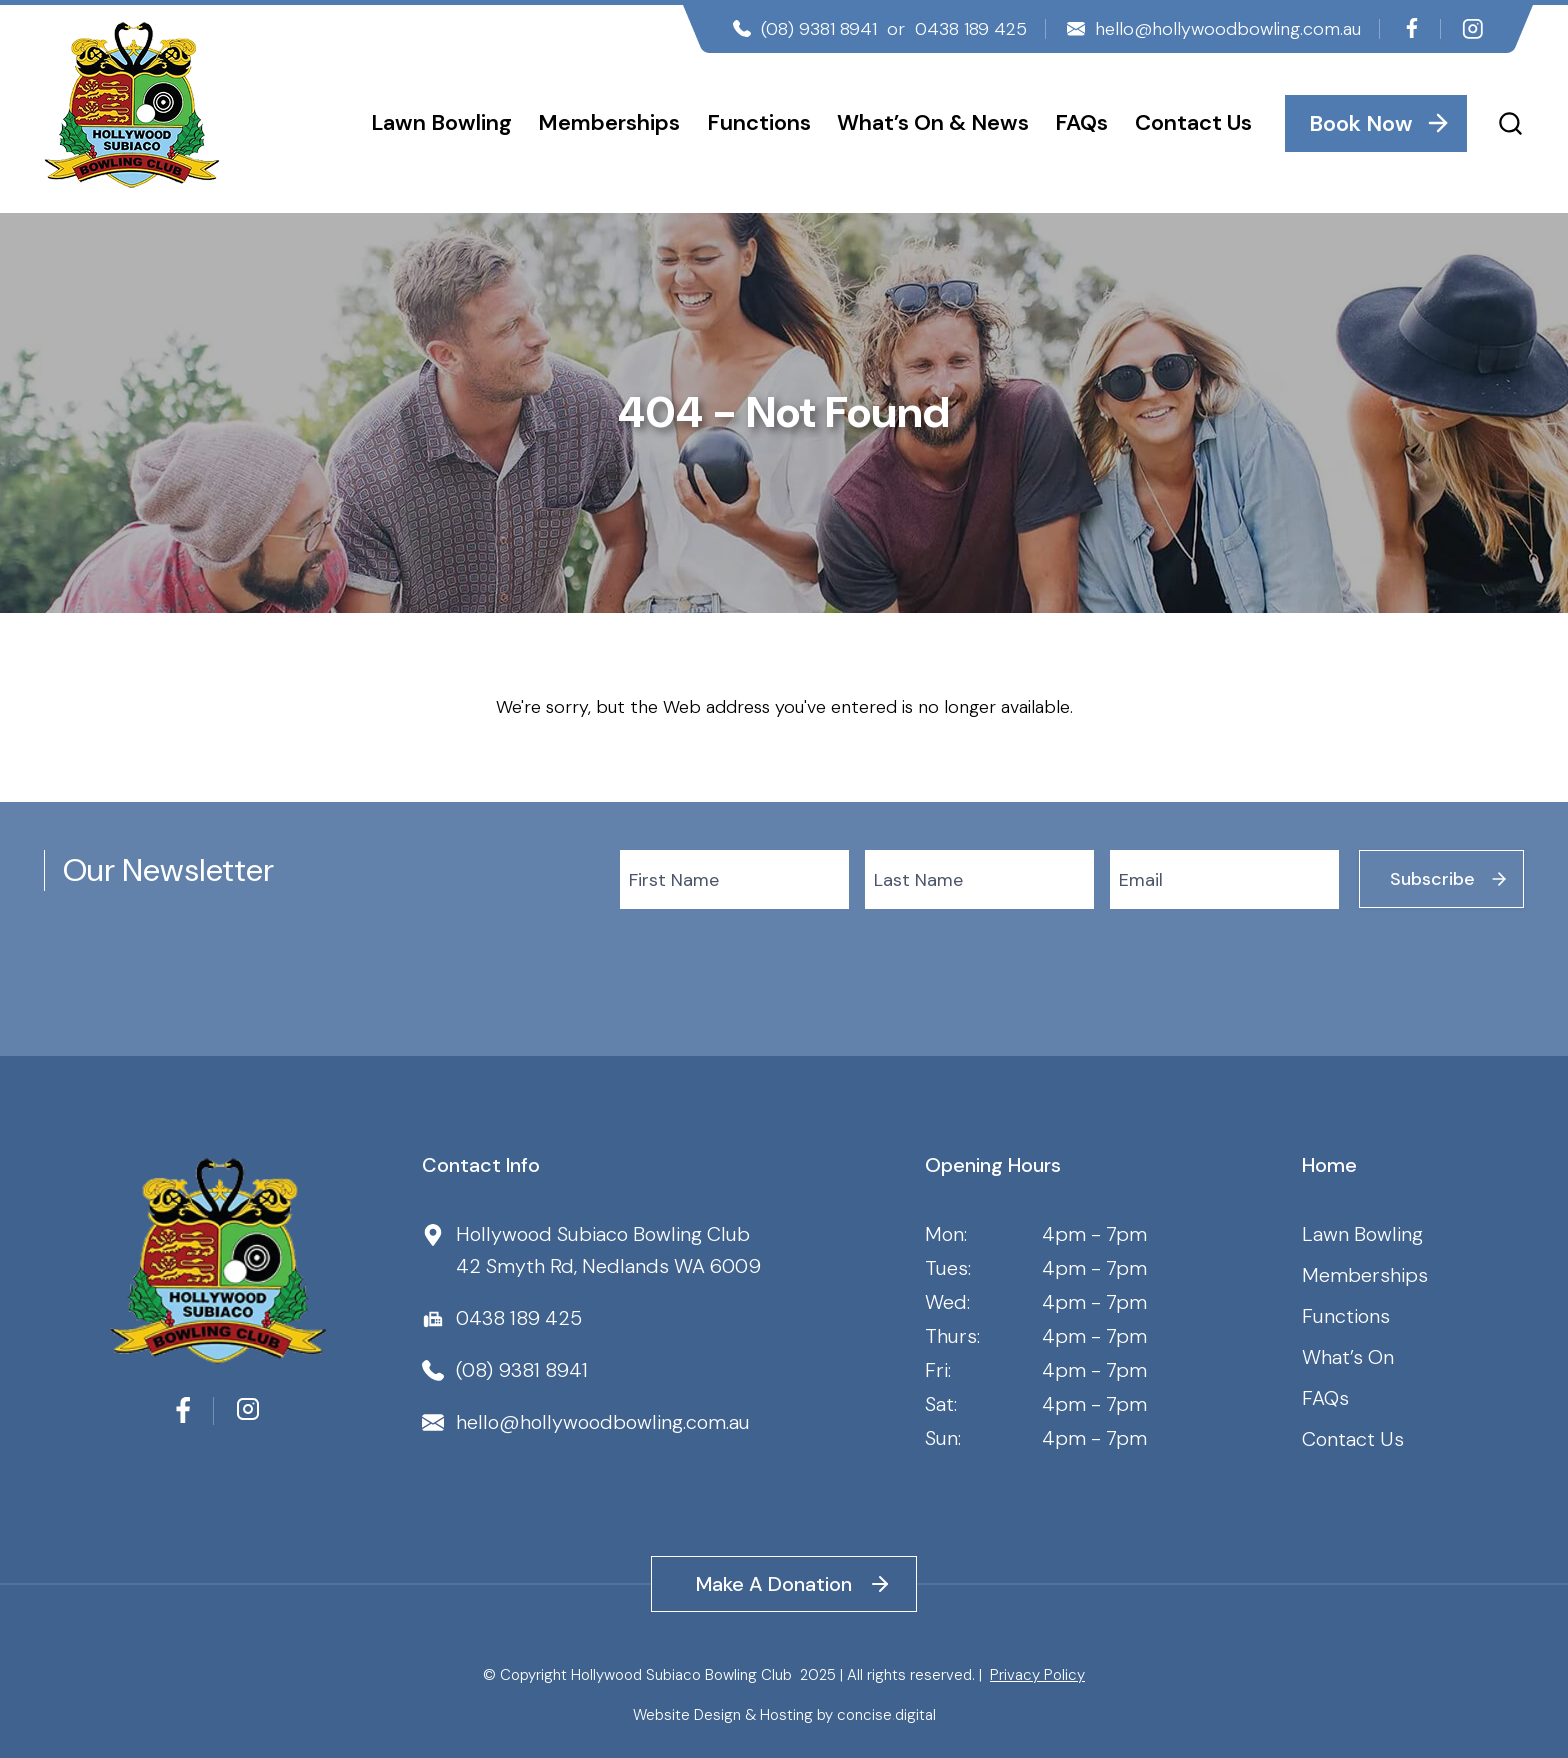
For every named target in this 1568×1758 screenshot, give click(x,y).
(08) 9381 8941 (819, 29)
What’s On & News (933, 122)
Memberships (609, 122)
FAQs (1081, 122)
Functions (759, 122)
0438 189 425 (971, 29)
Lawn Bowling (441, 122)
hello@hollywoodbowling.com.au (1228, 29)
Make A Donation (774, 1584)
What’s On (1348, 1357)
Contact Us (1193, 122)
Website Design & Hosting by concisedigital (784, 1715)
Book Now (1361, 123)
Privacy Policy (1037, 1675)
